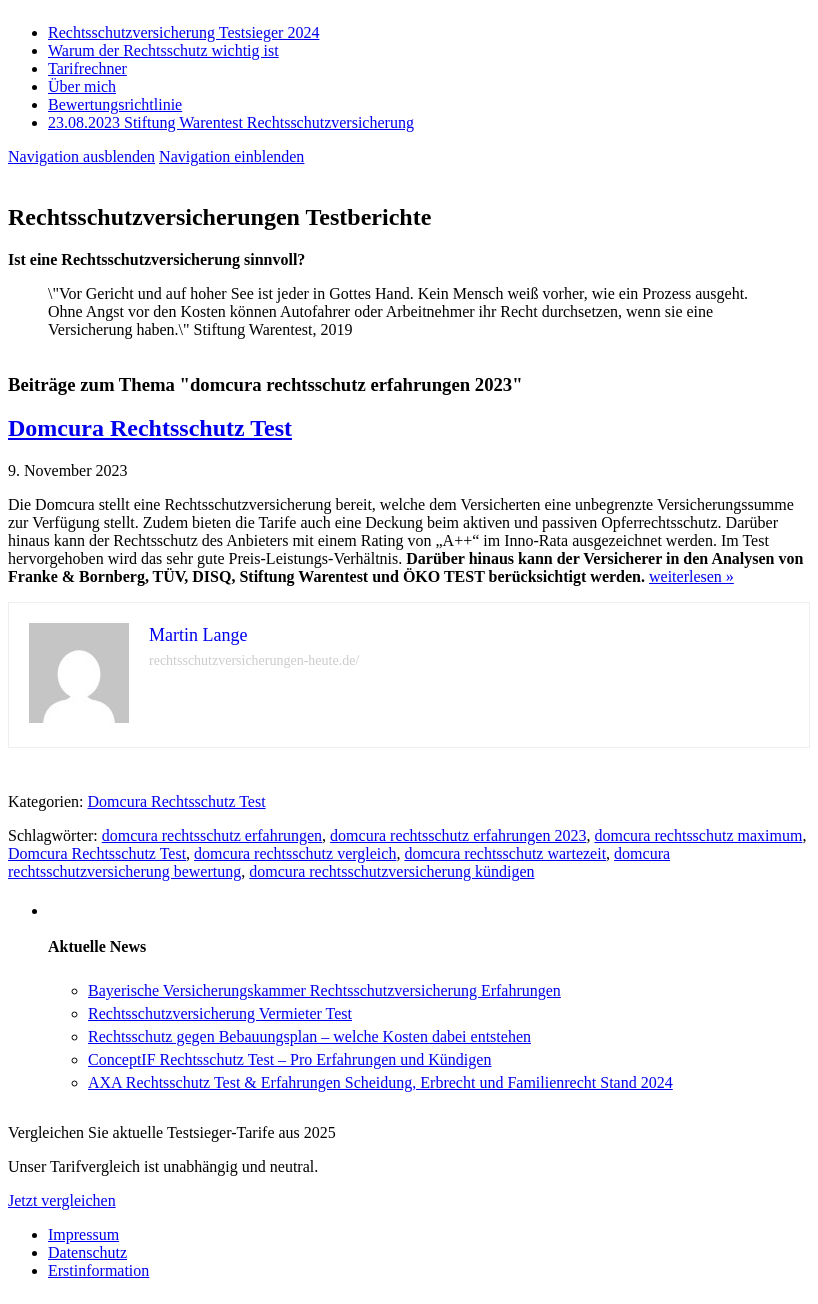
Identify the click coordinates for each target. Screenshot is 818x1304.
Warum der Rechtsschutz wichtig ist (163, 50)
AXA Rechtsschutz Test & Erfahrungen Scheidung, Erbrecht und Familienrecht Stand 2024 (380, 1082)
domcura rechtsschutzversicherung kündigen (391, 871)
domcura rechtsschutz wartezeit (505, 853)
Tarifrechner (87, 68)
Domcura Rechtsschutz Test (150, 428)
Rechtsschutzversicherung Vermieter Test (220, 1013)
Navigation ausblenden (81, 156)
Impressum (83, 1234)
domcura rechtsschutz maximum (698, 835)
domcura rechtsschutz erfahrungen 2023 (458, 835)
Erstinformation (98, 1270)
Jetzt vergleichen (62, 1200)
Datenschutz (87, 1252)
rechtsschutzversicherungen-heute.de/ (254, 660)
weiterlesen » (691, 576)
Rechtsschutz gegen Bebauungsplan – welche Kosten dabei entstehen (309, 1036)
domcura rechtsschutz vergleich (295, 853)
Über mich (82, 86)
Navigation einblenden (231, 156)
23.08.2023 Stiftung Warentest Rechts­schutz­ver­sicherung (231, 122)
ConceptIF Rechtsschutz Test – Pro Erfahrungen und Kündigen (289, 1059)
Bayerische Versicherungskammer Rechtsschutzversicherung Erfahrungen (324, 990)
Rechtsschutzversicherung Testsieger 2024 (183, 32)
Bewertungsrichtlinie (115, 104)
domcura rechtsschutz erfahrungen (212, 835)
